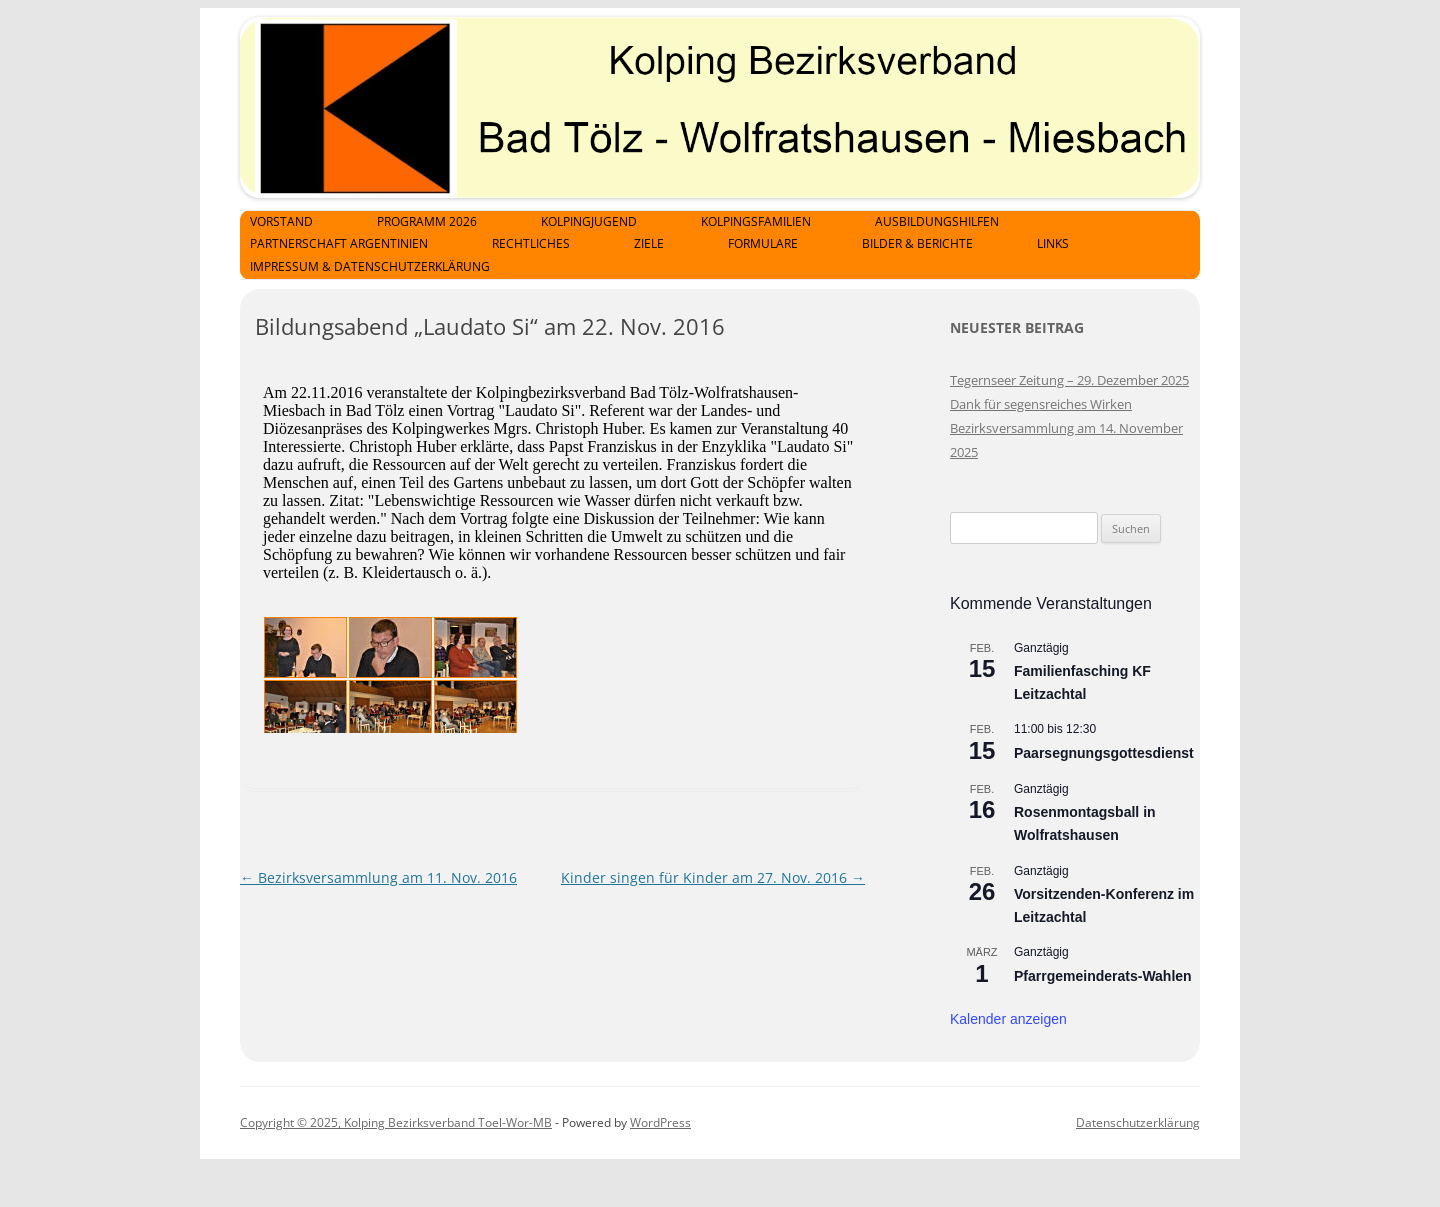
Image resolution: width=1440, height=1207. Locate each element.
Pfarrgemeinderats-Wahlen (1103, 976)
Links (1053, 243)
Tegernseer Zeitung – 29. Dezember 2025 (1069, 380)
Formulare (763, 243)
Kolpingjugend (589, 221)
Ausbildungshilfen (937, 221)
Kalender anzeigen (1008, 1019)
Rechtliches (531, 243)
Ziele (649, 243)
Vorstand (281, 221)
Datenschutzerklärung (1138, 1122)
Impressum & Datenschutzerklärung (370, 266)
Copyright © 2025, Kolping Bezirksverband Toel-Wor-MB (396, 1122)
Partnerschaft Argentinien (339, 243)
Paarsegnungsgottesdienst (1104, 753)
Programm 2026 (427, 221)
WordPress (660, 1122)
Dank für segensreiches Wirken (1041, 404)
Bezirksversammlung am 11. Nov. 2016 (378, 877)
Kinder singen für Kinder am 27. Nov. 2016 (713, 877)
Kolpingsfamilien (756, 221)
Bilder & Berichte (917, 243)
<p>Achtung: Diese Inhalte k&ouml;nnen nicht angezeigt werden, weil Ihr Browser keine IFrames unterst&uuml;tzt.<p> (560, 548)
